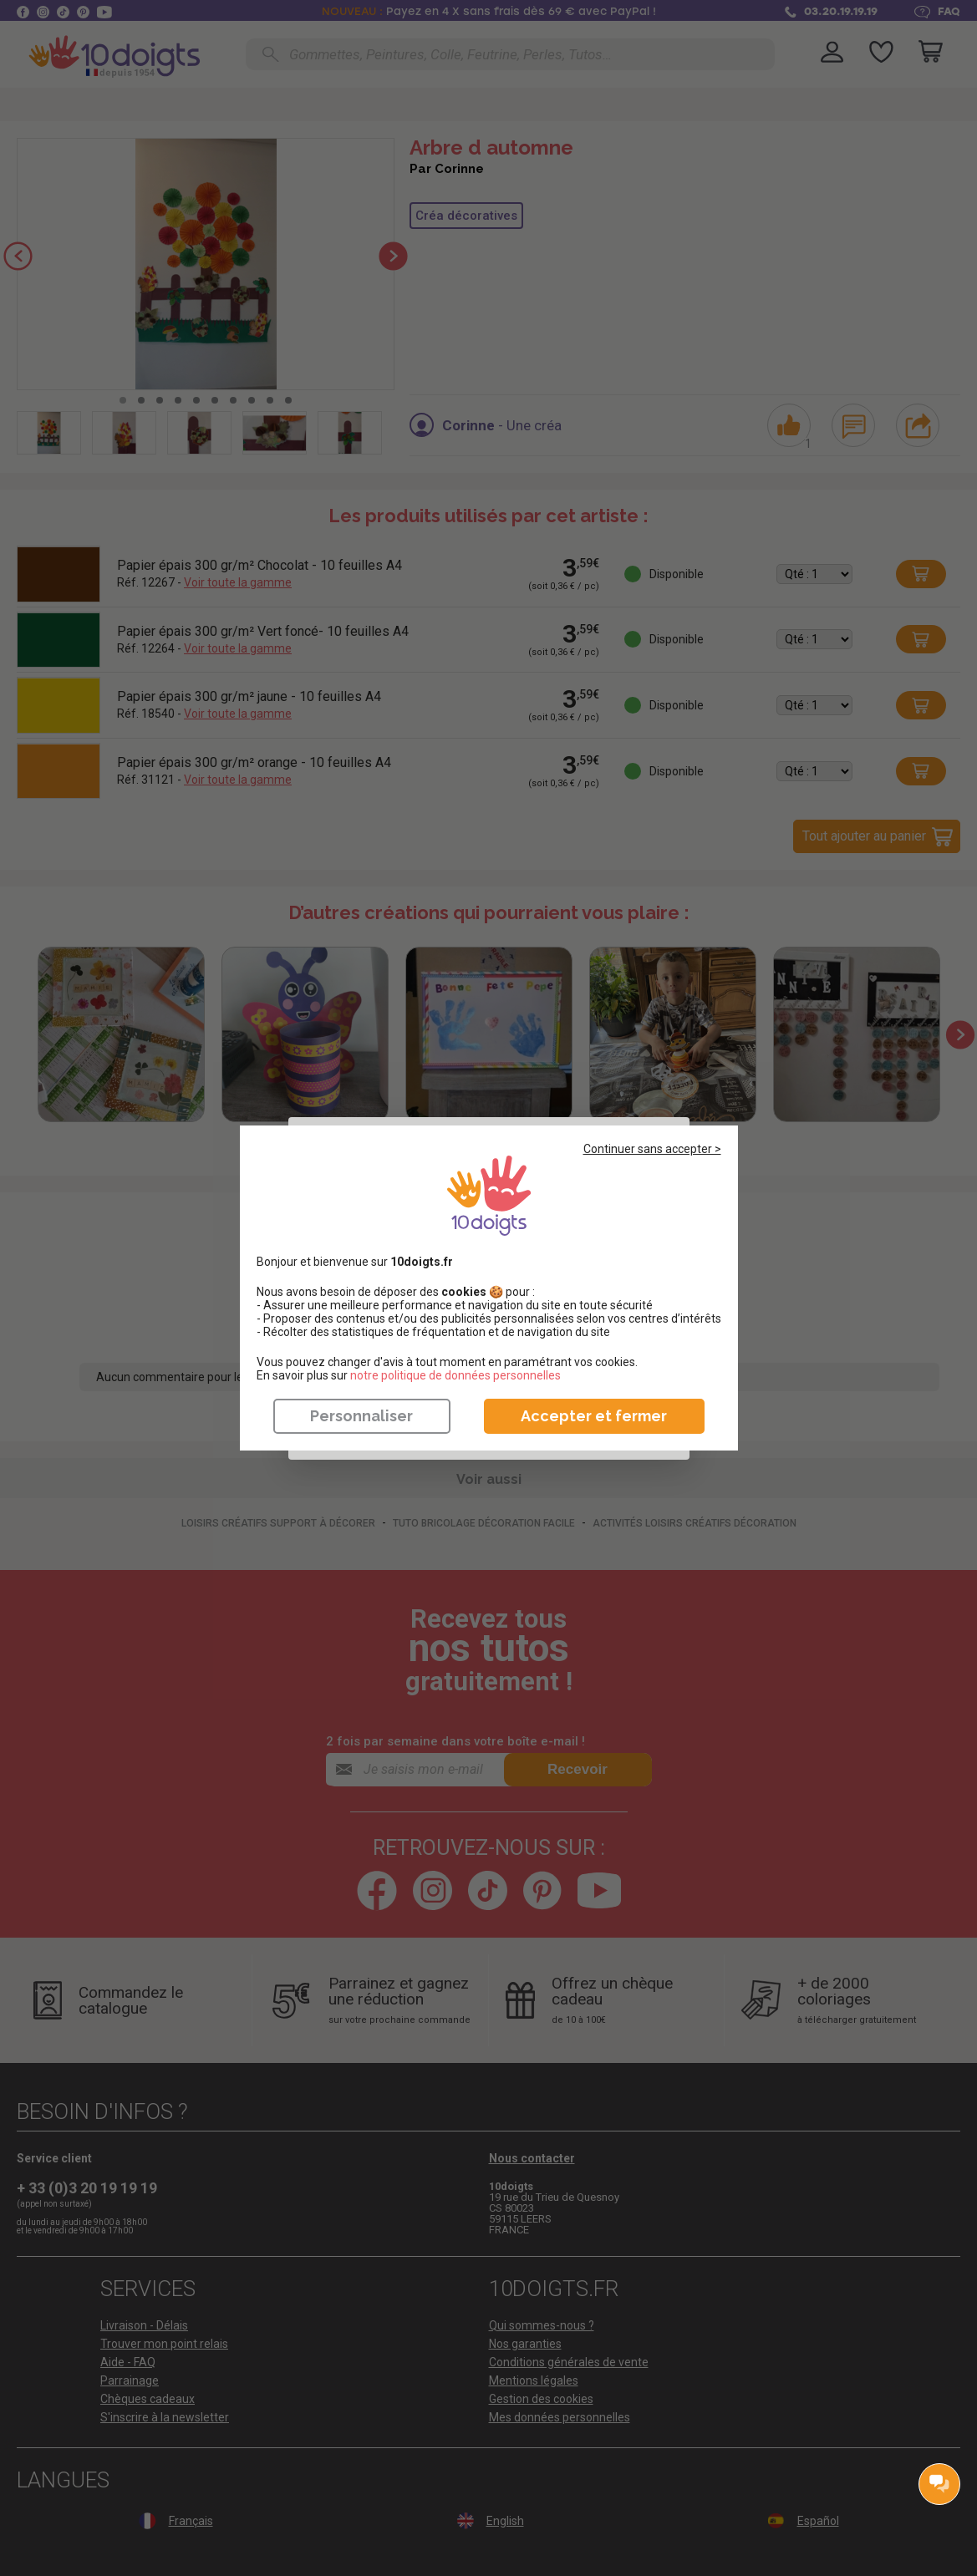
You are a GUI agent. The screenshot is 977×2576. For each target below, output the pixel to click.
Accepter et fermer (594, 1416)
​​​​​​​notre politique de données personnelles (455, 1375)
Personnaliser (361, 1416)
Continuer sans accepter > (652, 1149)
